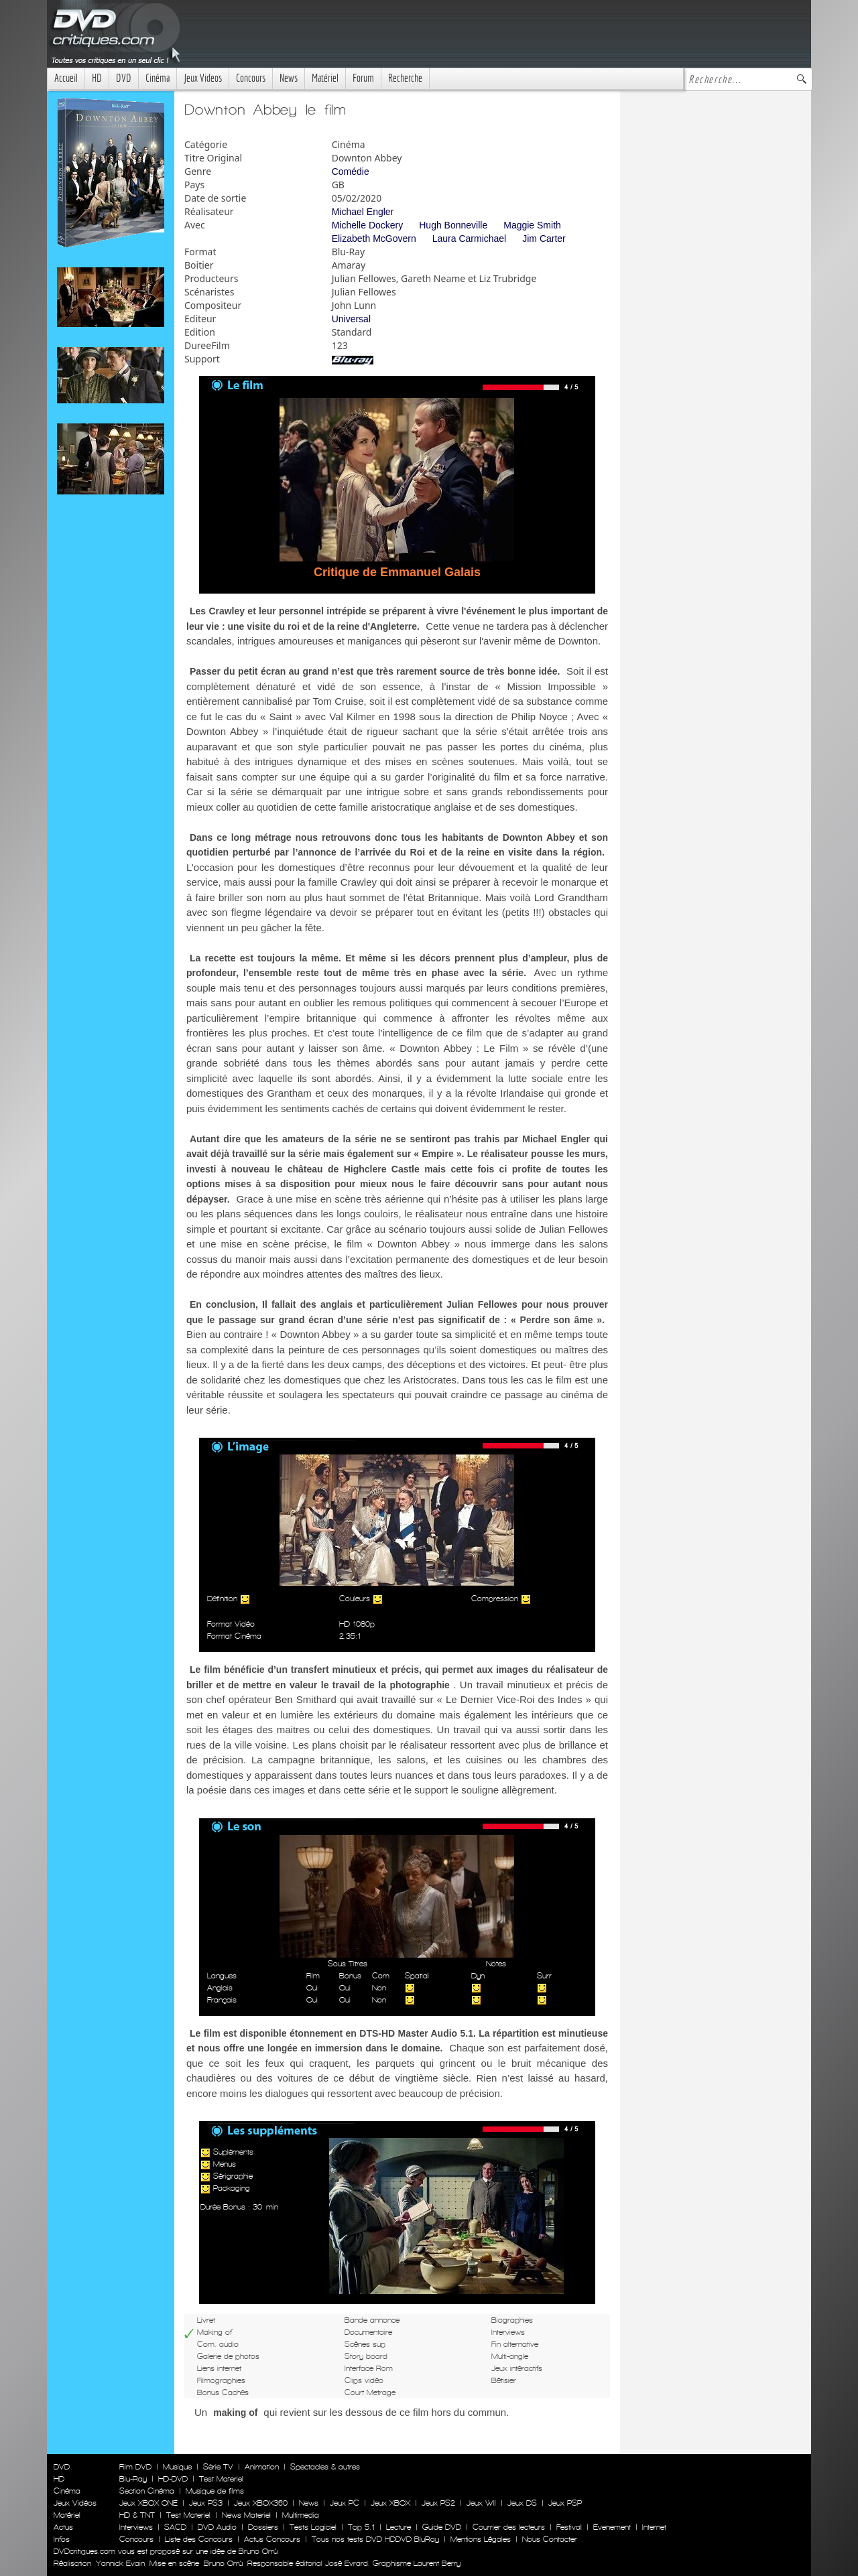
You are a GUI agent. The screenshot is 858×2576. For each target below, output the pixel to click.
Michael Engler (363, 211)
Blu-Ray (133, 2479)
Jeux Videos (203, 78)
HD (97, 78)
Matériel (325, 78)
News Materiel (246, 2515)
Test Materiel (221, 2479)
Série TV (218, 2467)
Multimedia (300, 2515)
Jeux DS (522, 2503)
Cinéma (157, 78)
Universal (351, 319)
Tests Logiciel (313, 2527)
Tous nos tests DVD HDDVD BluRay (375, 2539)
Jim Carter (544, 238)
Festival (569, 2527)
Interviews (136, 2527)
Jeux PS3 (206, 2503)
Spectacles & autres (325, 2467)
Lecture (398, 2527)
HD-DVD (173, 2479)
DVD (123, 78)
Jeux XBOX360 (261, 2503)
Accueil (66, 78)
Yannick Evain (120, 2563)
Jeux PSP (565, 2503)
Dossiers (263, 2527)
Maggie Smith (532, 225)
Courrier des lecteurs (509, 2527)
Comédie (350, 171)
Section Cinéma (146, 2491)
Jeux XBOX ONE (148, 2503)
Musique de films (215, 2491)
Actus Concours (272, 2539)
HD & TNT (137, 2515)
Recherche (405, 78)
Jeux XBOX (390, 2503)
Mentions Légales (480, 2539)
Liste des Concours (199, 2539)
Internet (654, 2527)
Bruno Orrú (223, 2563)
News (289, 78)
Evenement (612, 2527)
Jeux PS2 (438, 2503)
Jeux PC (344, 2503)
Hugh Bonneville (453, 225)
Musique (177, 2467)
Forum (363, 78)
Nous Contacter (548, 2539)
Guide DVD (441, 2527)
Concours (250, 78)
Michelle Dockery (368, 225)
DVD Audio (217, 2527)
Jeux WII (481, 2503)
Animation (262, 2467)
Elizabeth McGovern (374, 238)
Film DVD (135, 2467)
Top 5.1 (361, 2527)
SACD (175, 2527)
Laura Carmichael (469, 238)
